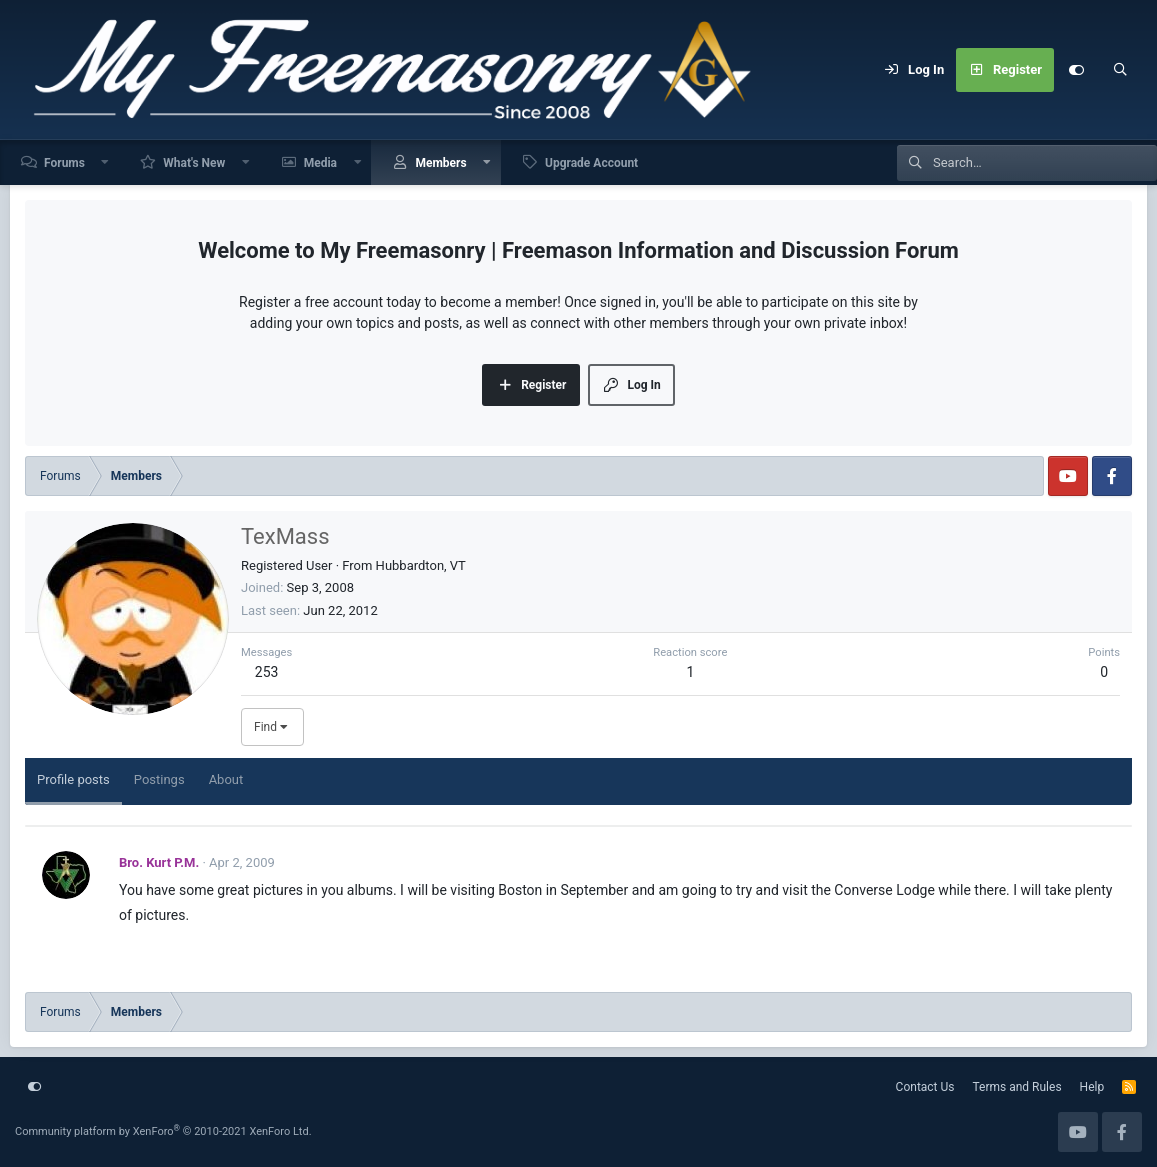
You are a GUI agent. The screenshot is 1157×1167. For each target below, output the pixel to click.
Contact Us (925, 1087)
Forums (64, 163)
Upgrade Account (591, 163)
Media (320, 163)
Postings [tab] (159, 779)
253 (267, 672)
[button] (106, 162)
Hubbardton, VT (421, 565)
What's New (194, 163)
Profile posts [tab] (73, 779)
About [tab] (226, 779)
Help (1092, 1087)
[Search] (1120, 70)
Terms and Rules (1017, 1087)
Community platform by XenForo (163, 1131)
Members (440, 163)
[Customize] (1076, 70)
